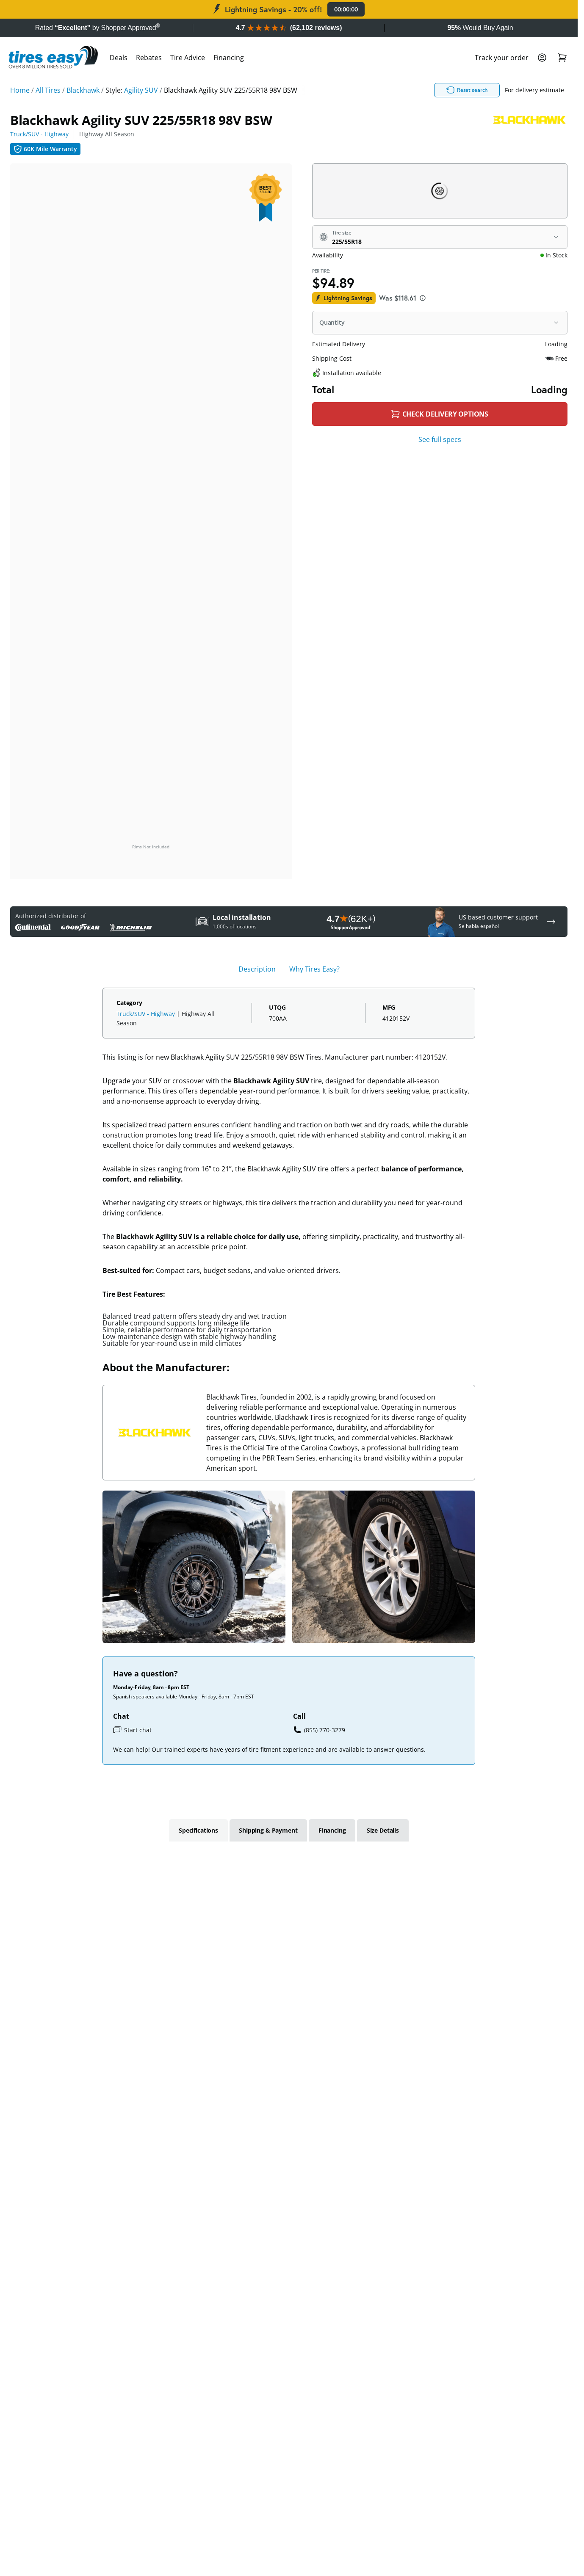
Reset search (471, 90)
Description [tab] (257, 969)
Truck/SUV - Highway (39, 134)
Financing (228, 57)
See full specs (439, 439)
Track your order (502, 57)
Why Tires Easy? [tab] (314, 969)
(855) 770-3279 (319, 1730)
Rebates (149, 57)
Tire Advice (187, 57)
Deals (118, 57)
